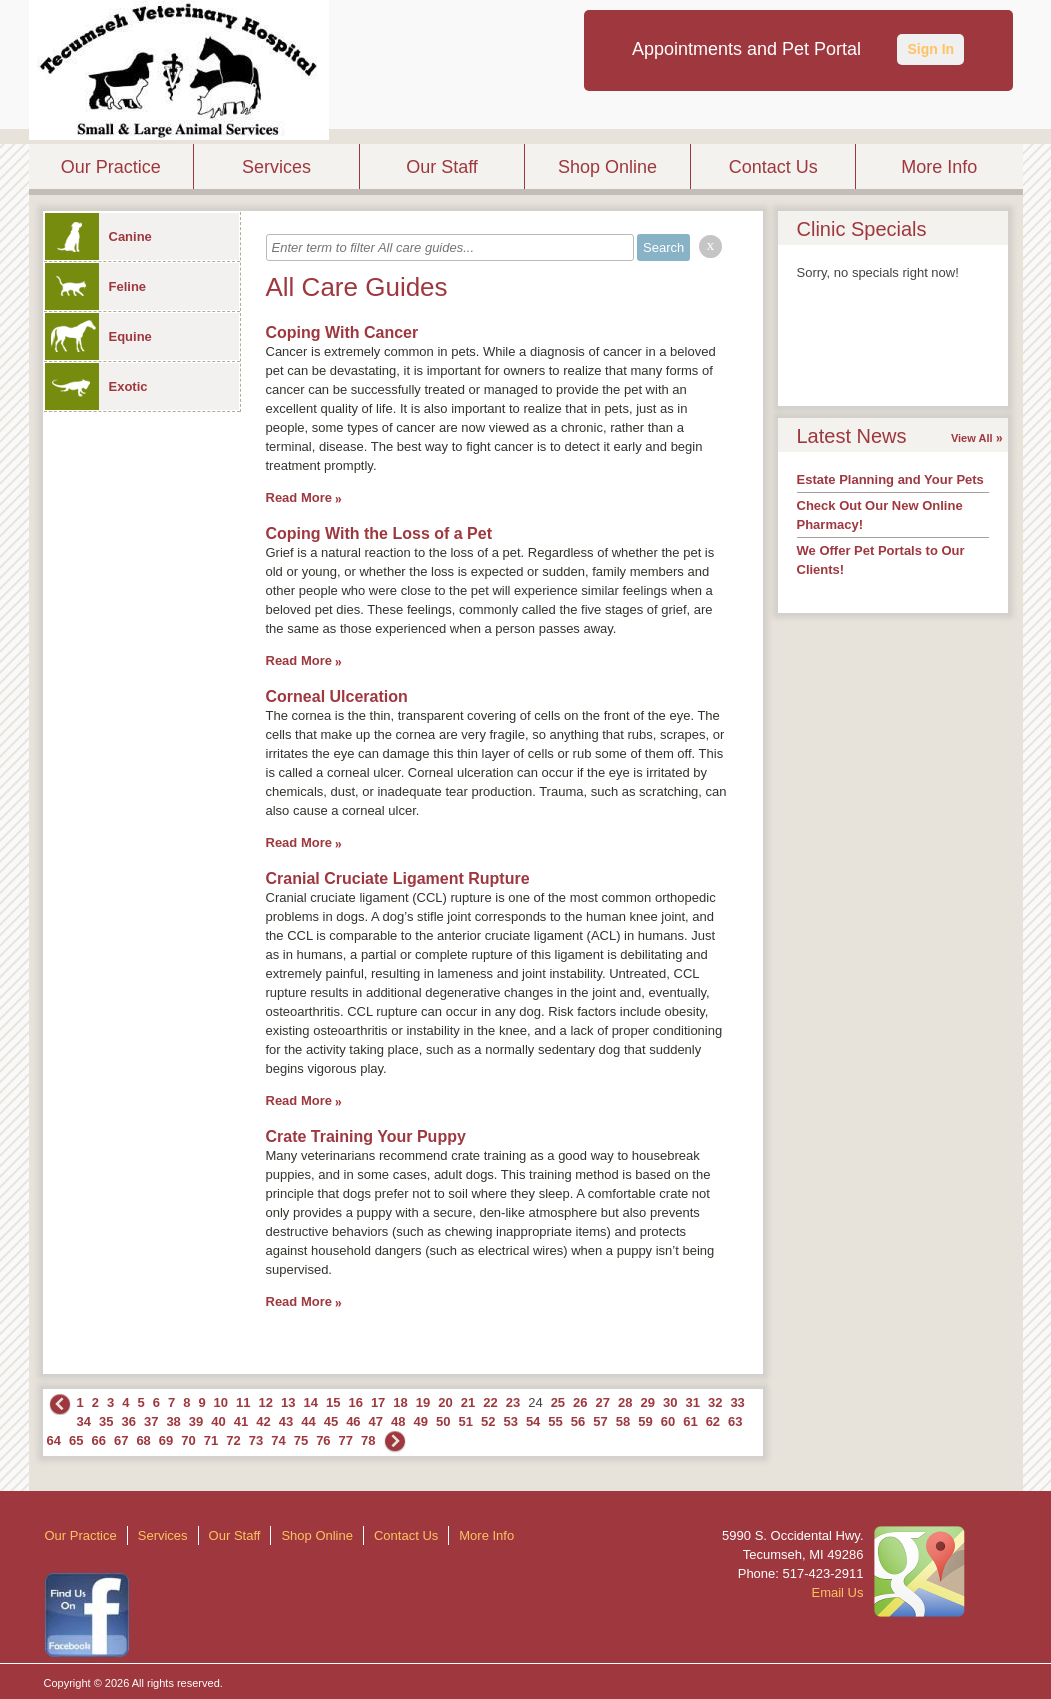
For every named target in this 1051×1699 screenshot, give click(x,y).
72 (233, 1440)
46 (353, 1421)
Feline (96, 286)
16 (355, 1402)
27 (603, 1402)
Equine (98, 336)
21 (468, 1402)
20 (445, 1402)
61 (690, 1421)
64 (54, 1440)
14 (310, 1402)
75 (301, 1440)
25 (558, 1402)
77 (346, 1440)
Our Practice (111, 167)
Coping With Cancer (342, 332)
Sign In (930, 49)
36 (128, 1421)
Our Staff (442, 167)
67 (121, 1440)
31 (692, 1402)
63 (735, 1421)
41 (241, 1421)
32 (715, 1402)
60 (668, 1421)
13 (288, 1402)
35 (106, 1421)
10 (221, 1402)
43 (286, 1421)
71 (211, 1440)
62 (713, 1421)
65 (76, 1440)
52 (488, 1421)
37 (151, 1421)
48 (398, 1421)
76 (323, 1440)
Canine (98, 236)
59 (645, 1421)
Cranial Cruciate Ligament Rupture (398, 878)
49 (421, 1421)
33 (737, 1402)
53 (510, 1421)
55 (555, 1421)
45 (331, 1421)
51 (465, 1421)
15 (333, 1402)
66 (98, 1440)
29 (648, 1402)
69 (166, 1440)
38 (173, 1421)
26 (580, 1402)
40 (218, 1421)
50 (443, 1421)
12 (266, 1402)
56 (578, 1421)
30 (670, 1402)
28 (625, 1402)
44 (308, 1421)
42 (263, 1421)
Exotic (96, 386)
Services (276, 167)
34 (84, 1421)
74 (278, 1440)
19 (423, 1402)
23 (513, 1402)
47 (376, 1421)
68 (143, 1440)
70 (188, 1440)
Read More (299, 497)
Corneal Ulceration (337, 696)
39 (196, 1421)
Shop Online (607, 167)
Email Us (837, 1592)
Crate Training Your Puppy (366, 1136)
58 (623, 1421)
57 (600, 1421)
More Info (939, 167)
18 (400, 1402)
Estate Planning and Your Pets (890, 479)
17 (378, 1402)
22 (490, 1402)
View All (972, 438)
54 (533, 1421)
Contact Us (773, 167)
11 (243, 1402)
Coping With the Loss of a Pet (379, 533)
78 (368, 1440)
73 (256, 1440)
